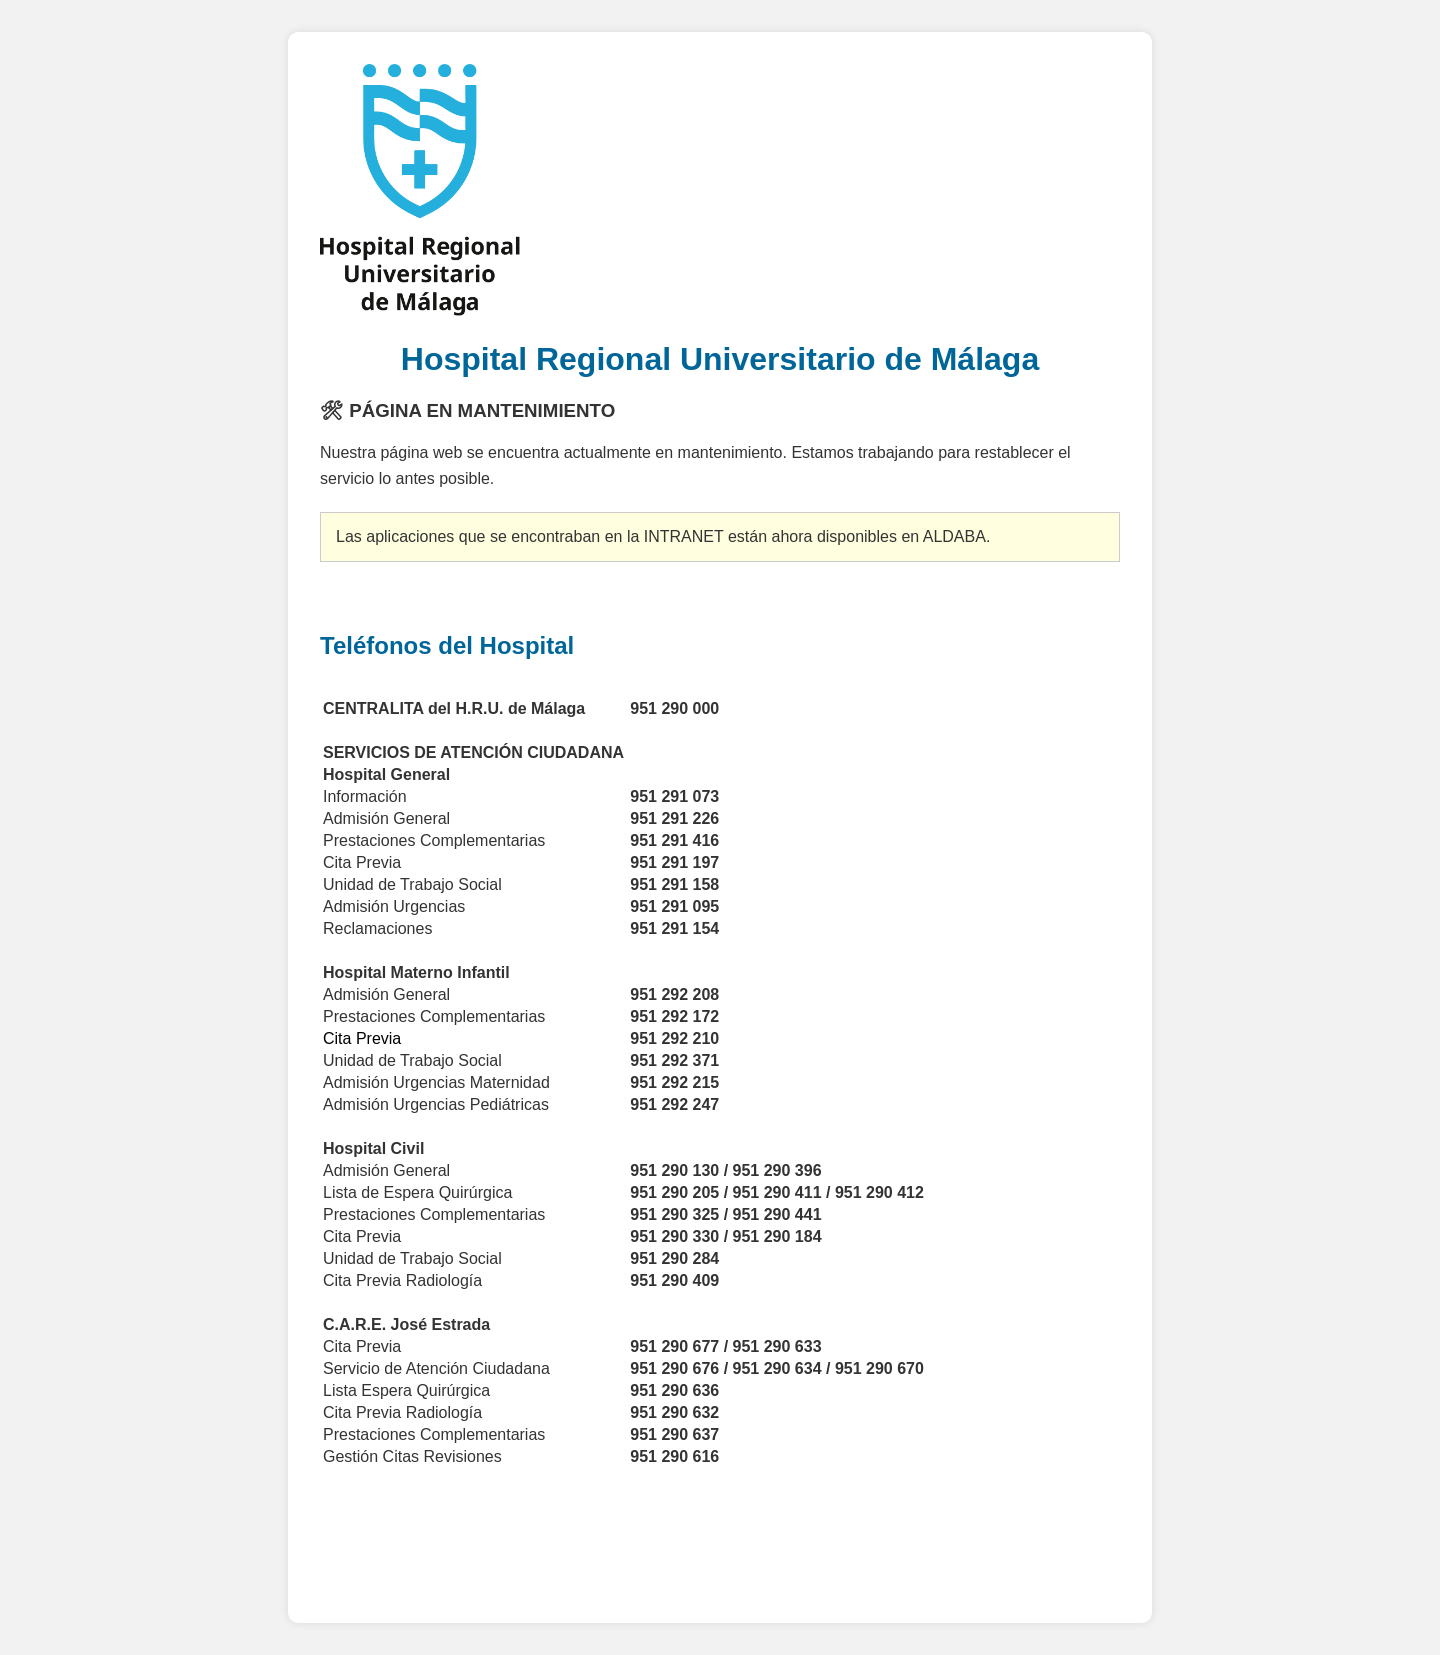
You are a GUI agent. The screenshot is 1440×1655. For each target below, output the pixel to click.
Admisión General (386, 994)
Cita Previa (362, 1236)
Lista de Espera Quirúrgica (417, 1192)
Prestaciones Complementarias (436, 1214)
